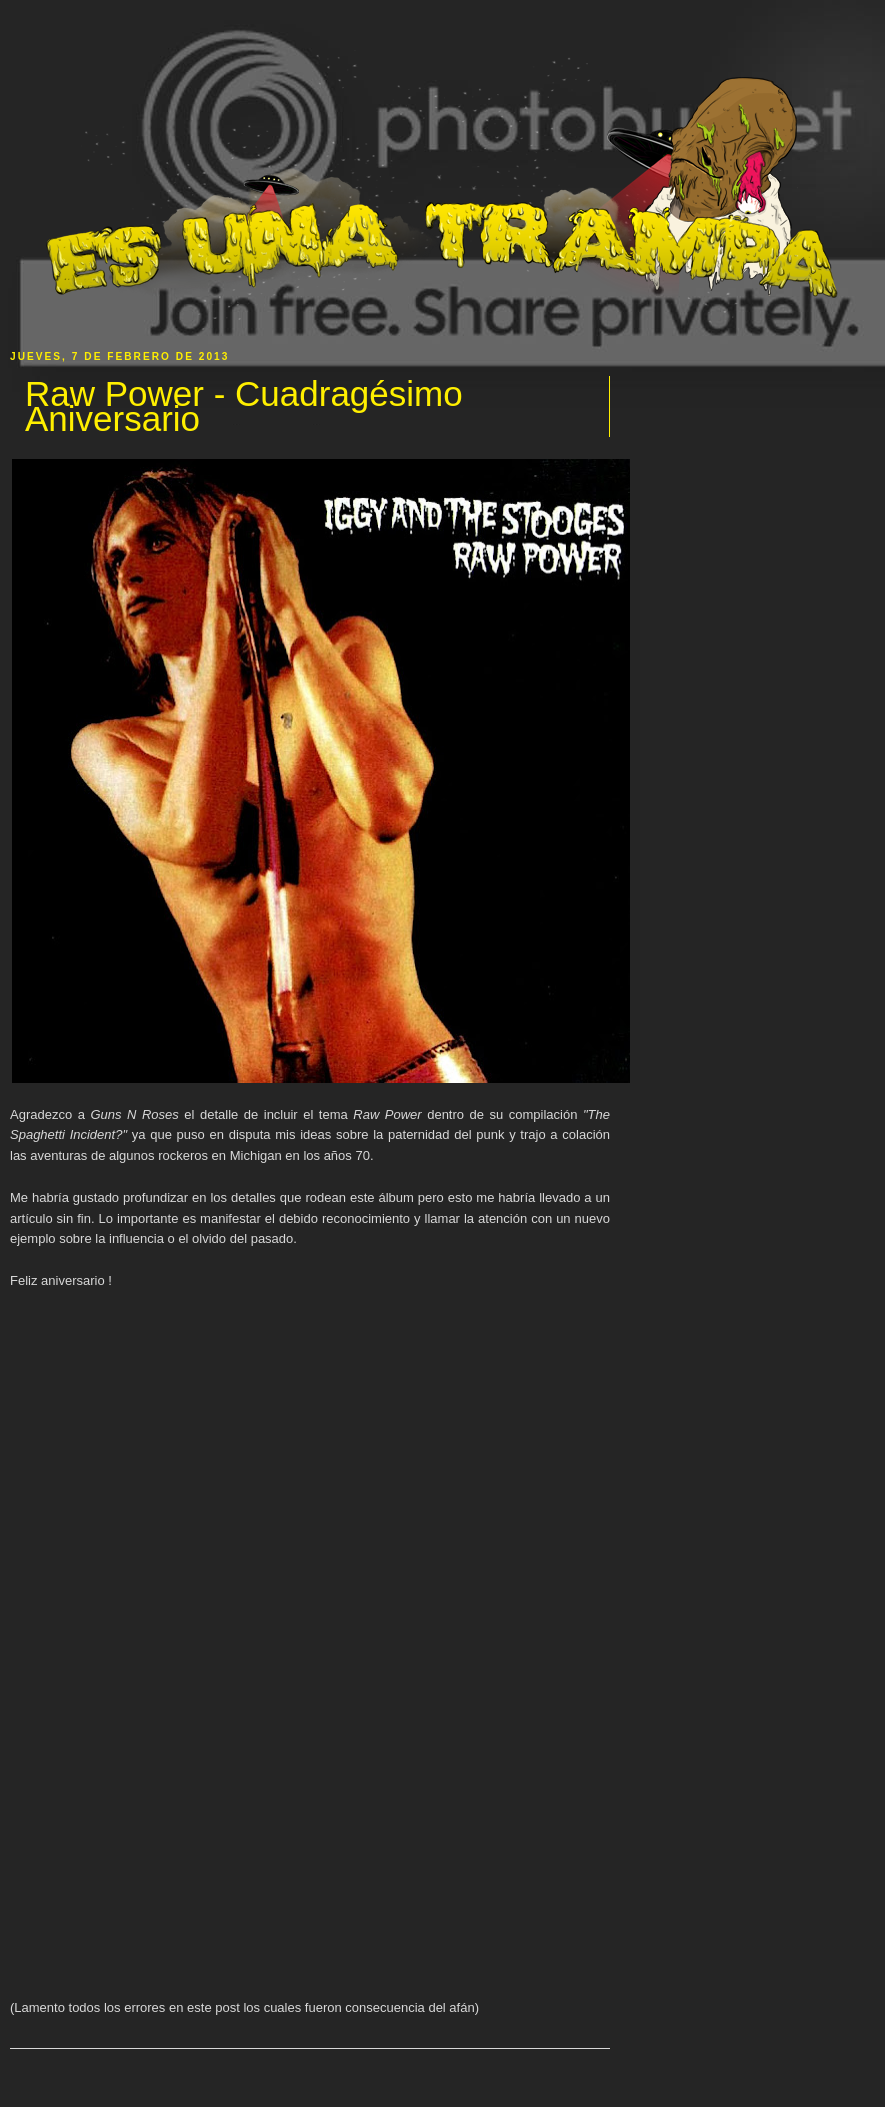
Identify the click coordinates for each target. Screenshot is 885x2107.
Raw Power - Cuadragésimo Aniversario (244, 406)
